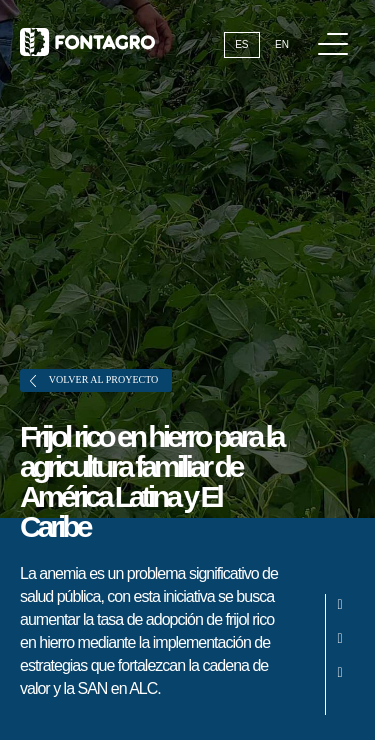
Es (241, 44)
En (282, 44)
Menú (336, 33)
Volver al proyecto (94, 380)
